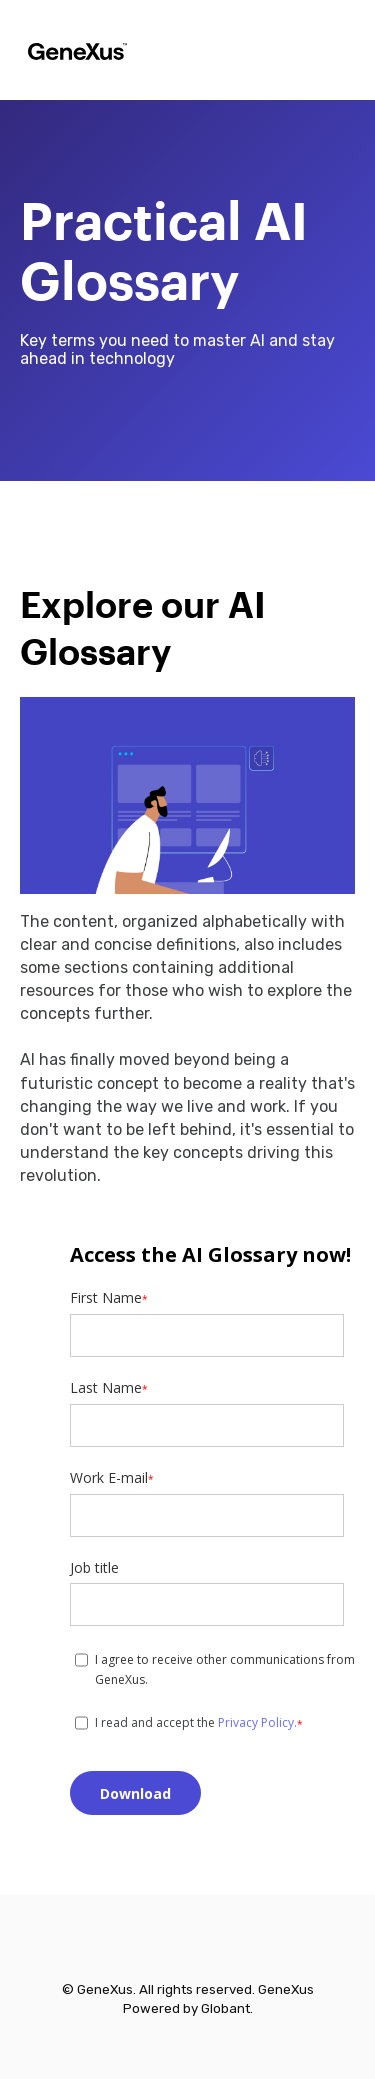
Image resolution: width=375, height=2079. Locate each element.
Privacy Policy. (257, 1722)
